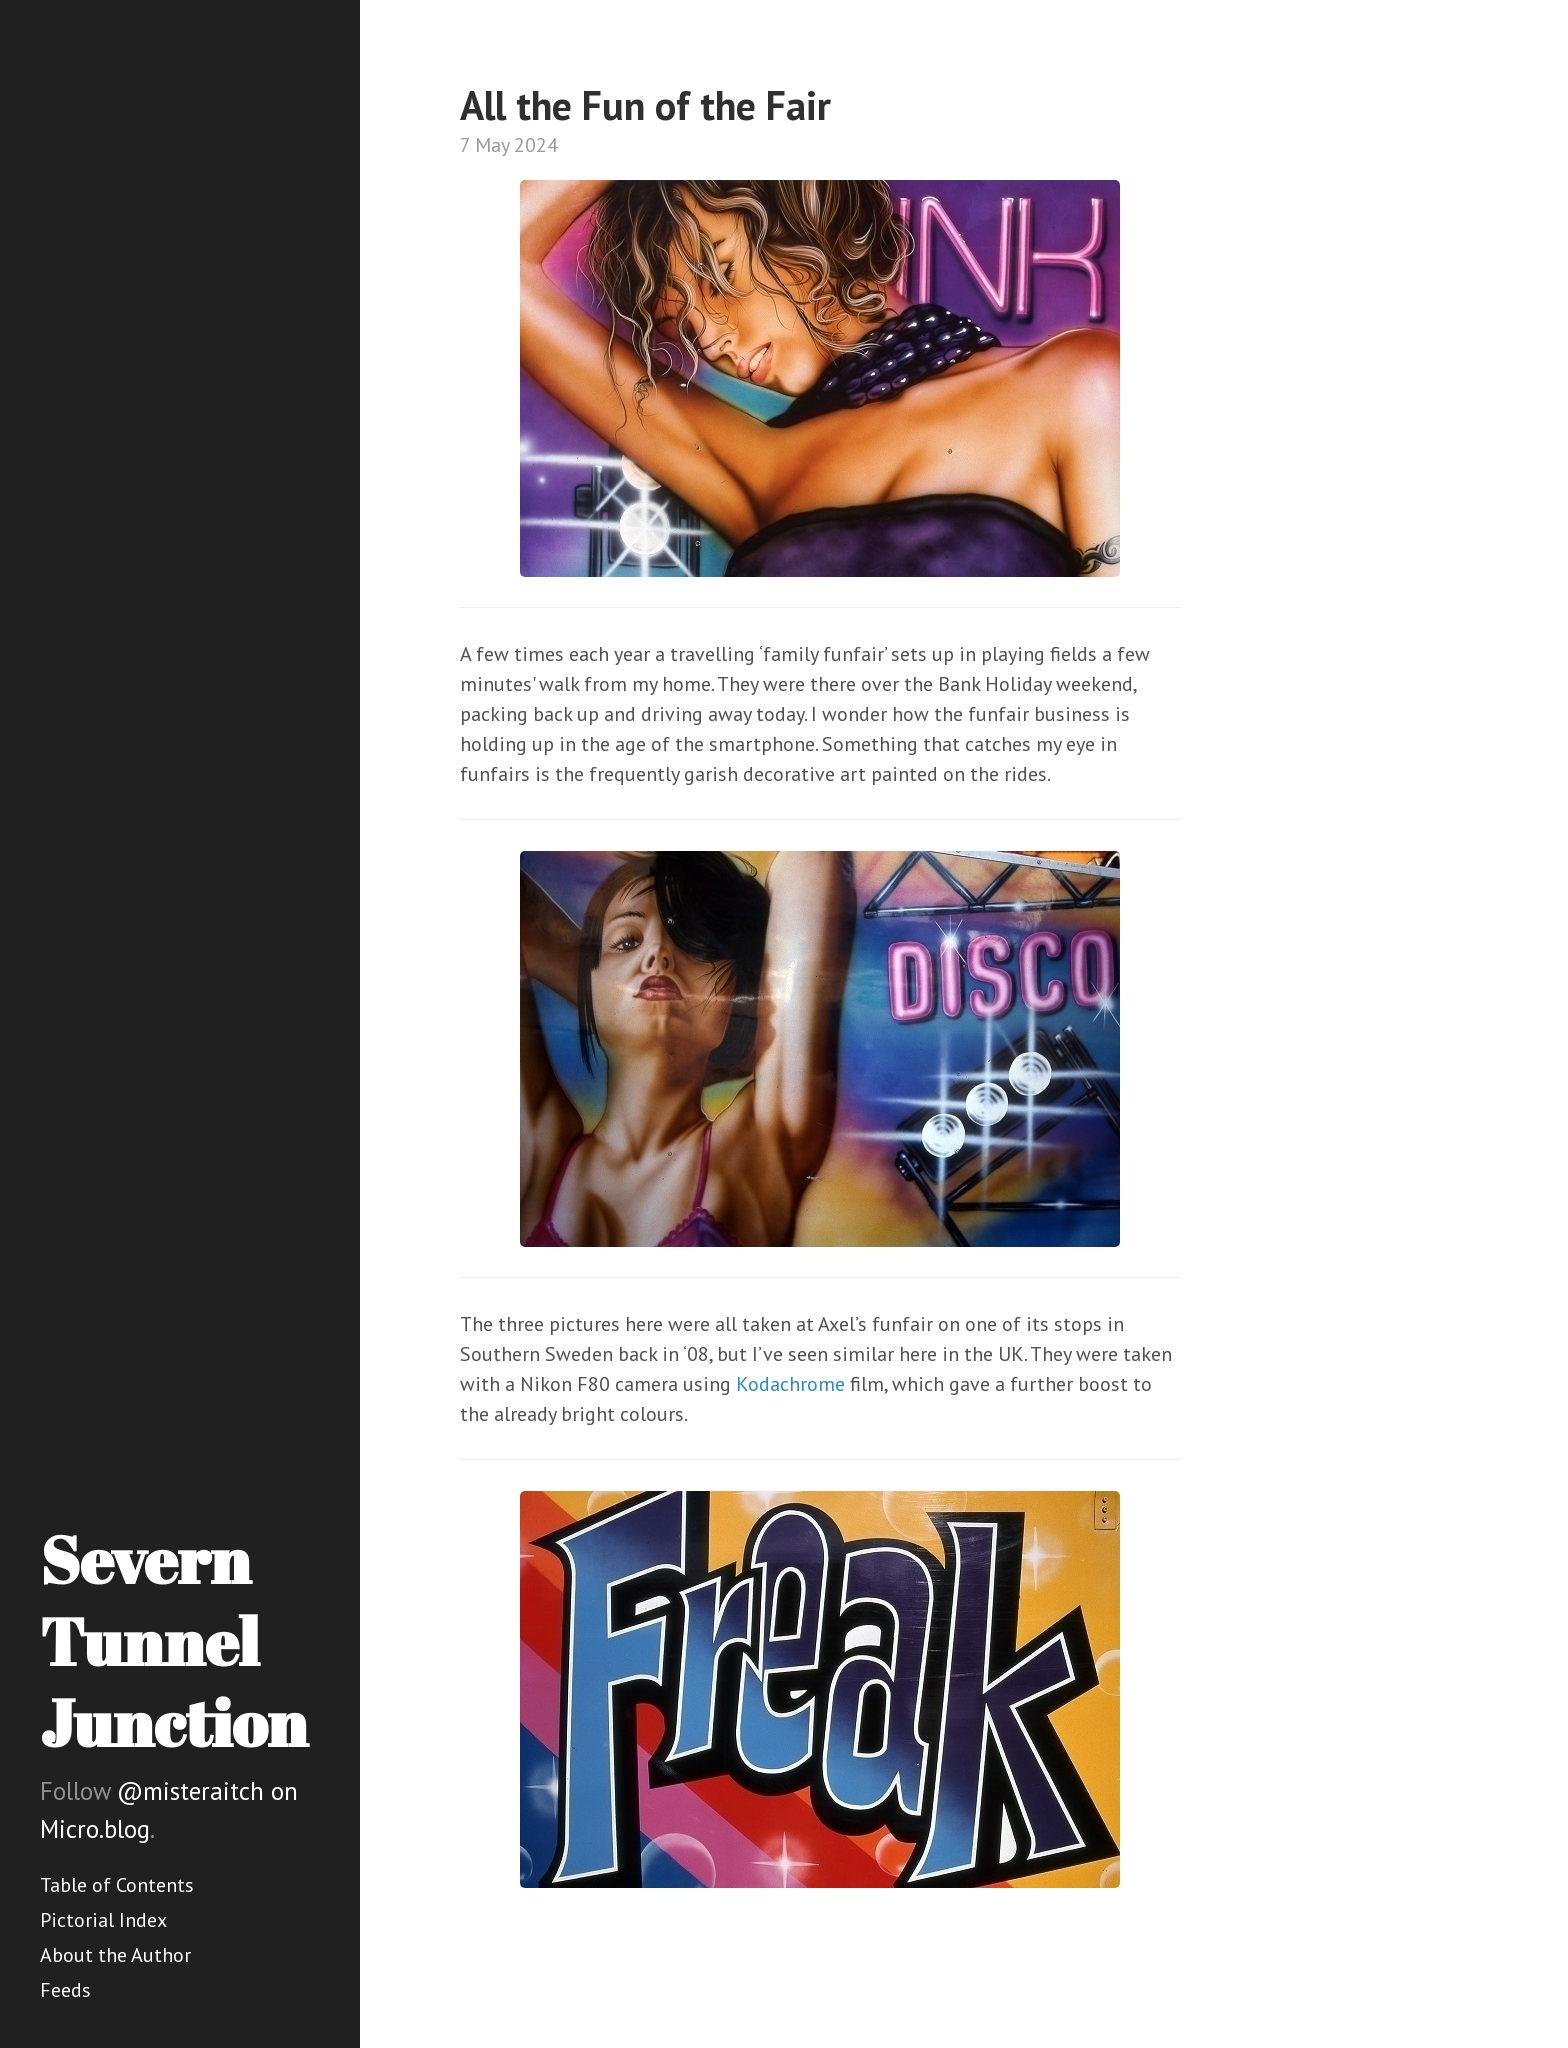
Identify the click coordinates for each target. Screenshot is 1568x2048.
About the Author (115, 1955)
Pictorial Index (103, 1920)
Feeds (65, 1990)
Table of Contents (117, 1885)
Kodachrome (790, 1384)
